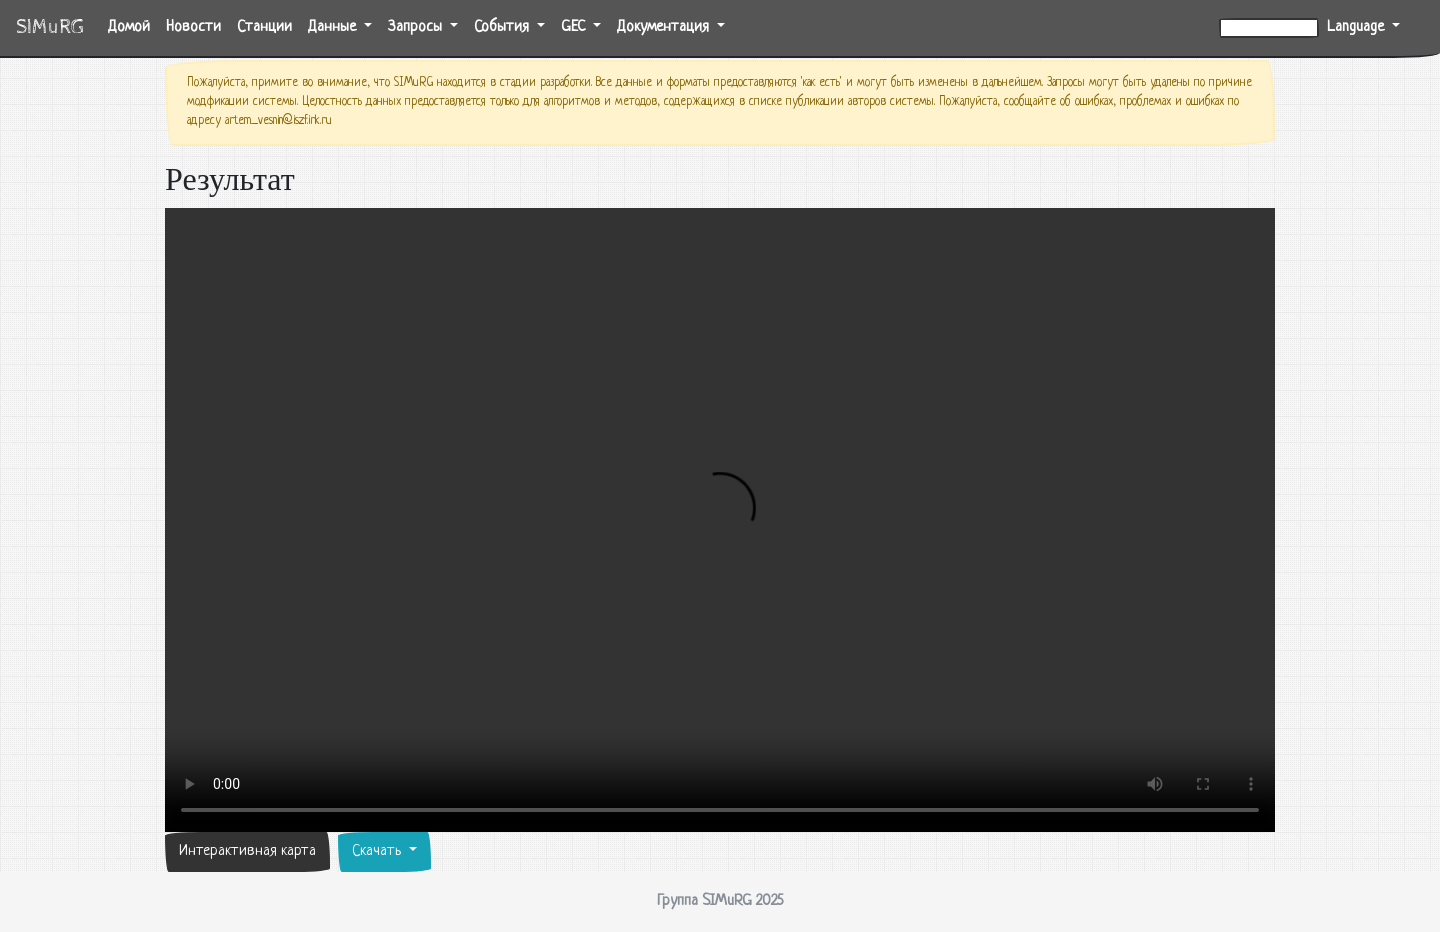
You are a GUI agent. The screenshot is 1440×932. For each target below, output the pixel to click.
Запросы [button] (417, 27)
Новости (193, 27)
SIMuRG (50, 27)
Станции (264, 27)
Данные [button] (334, 27)
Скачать (378, 851)
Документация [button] (665, 27)
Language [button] (1357, 27)
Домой (133, 25)
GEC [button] (575, 27)
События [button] (503, 27)
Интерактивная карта (247, 851)
